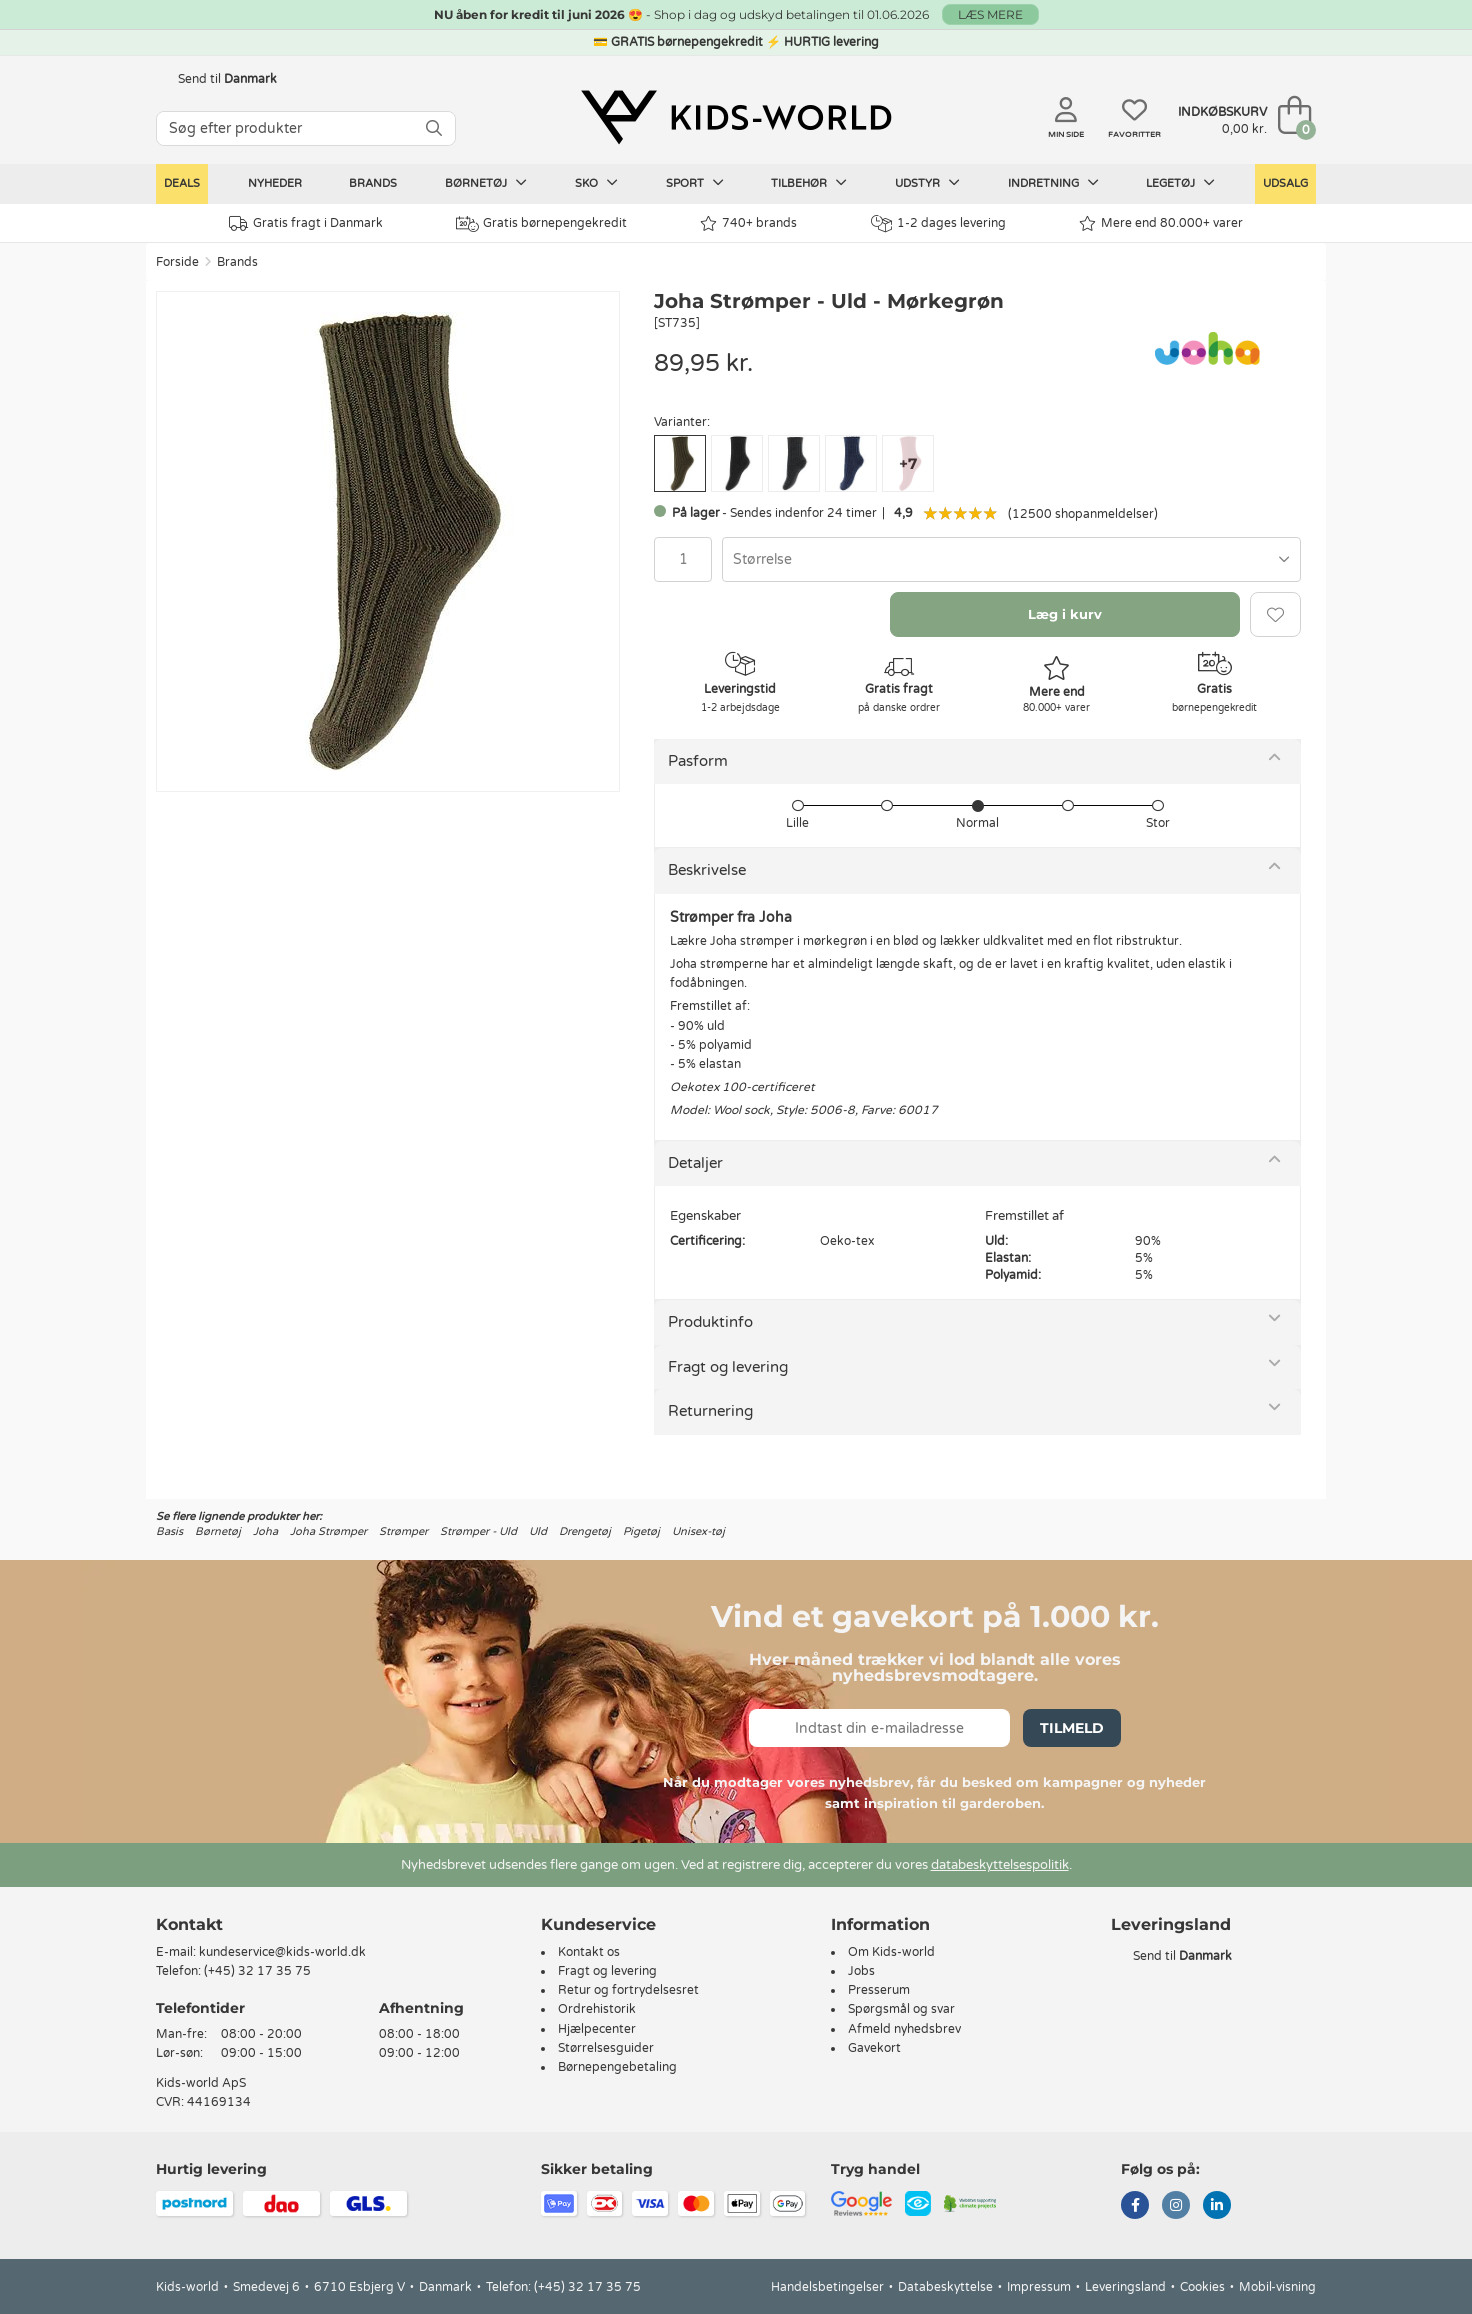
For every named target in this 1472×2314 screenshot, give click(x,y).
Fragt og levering (728, 1367)
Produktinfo (710, 1322)
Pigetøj (641, 1531)
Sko (596, 183)
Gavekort (874, 2048)
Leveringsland (1125, 2287)
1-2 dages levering (938, 223)
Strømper (403, 1531)
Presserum (879, 1990)
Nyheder (275, 183)
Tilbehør (809, 183)
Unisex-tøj (698, 1531)
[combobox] (1011, 559)
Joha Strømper (328, 1531)
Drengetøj (585, 1531)
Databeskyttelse (945, 2287)
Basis (169, 1531)
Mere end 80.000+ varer (1161, 223)
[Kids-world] (736, 117)
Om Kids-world (891, 1952)
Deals (182, 183)
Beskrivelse (707, 870)
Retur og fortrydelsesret (628, 1990)
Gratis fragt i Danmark (306, 223)
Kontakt (189, 1924)
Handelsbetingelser (827, 2287)
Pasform (698, 761)
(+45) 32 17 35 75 (257, 1971)
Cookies (1202, 2287)
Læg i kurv (1065, 614)
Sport (695, 183)
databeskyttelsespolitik (1000, 1865)
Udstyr (927, 183)
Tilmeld (1072, 1728)
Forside (177, 262)
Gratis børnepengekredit (541, 224)
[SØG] (434, 128)
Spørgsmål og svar (901, 2009)
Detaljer (695, 1163)
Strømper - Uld (478, 1531)
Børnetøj (486, 183)
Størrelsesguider (606, 2048)
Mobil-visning (1277, 2287)
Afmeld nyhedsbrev (904, 2029)
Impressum (1039, 2287)
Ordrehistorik (597, 2009)
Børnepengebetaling (617, 2067)
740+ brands (748, 223)
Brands (373, 183)
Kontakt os (589, 1952)
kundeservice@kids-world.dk (282, 1952)
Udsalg (1285, 183)
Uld (538, 1531)
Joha (265, 1531)
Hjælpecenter (597, 2029)
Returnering (710, 1411)
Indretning (1053, 183)
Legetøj (1180, 183)
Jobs (861, 1971)
